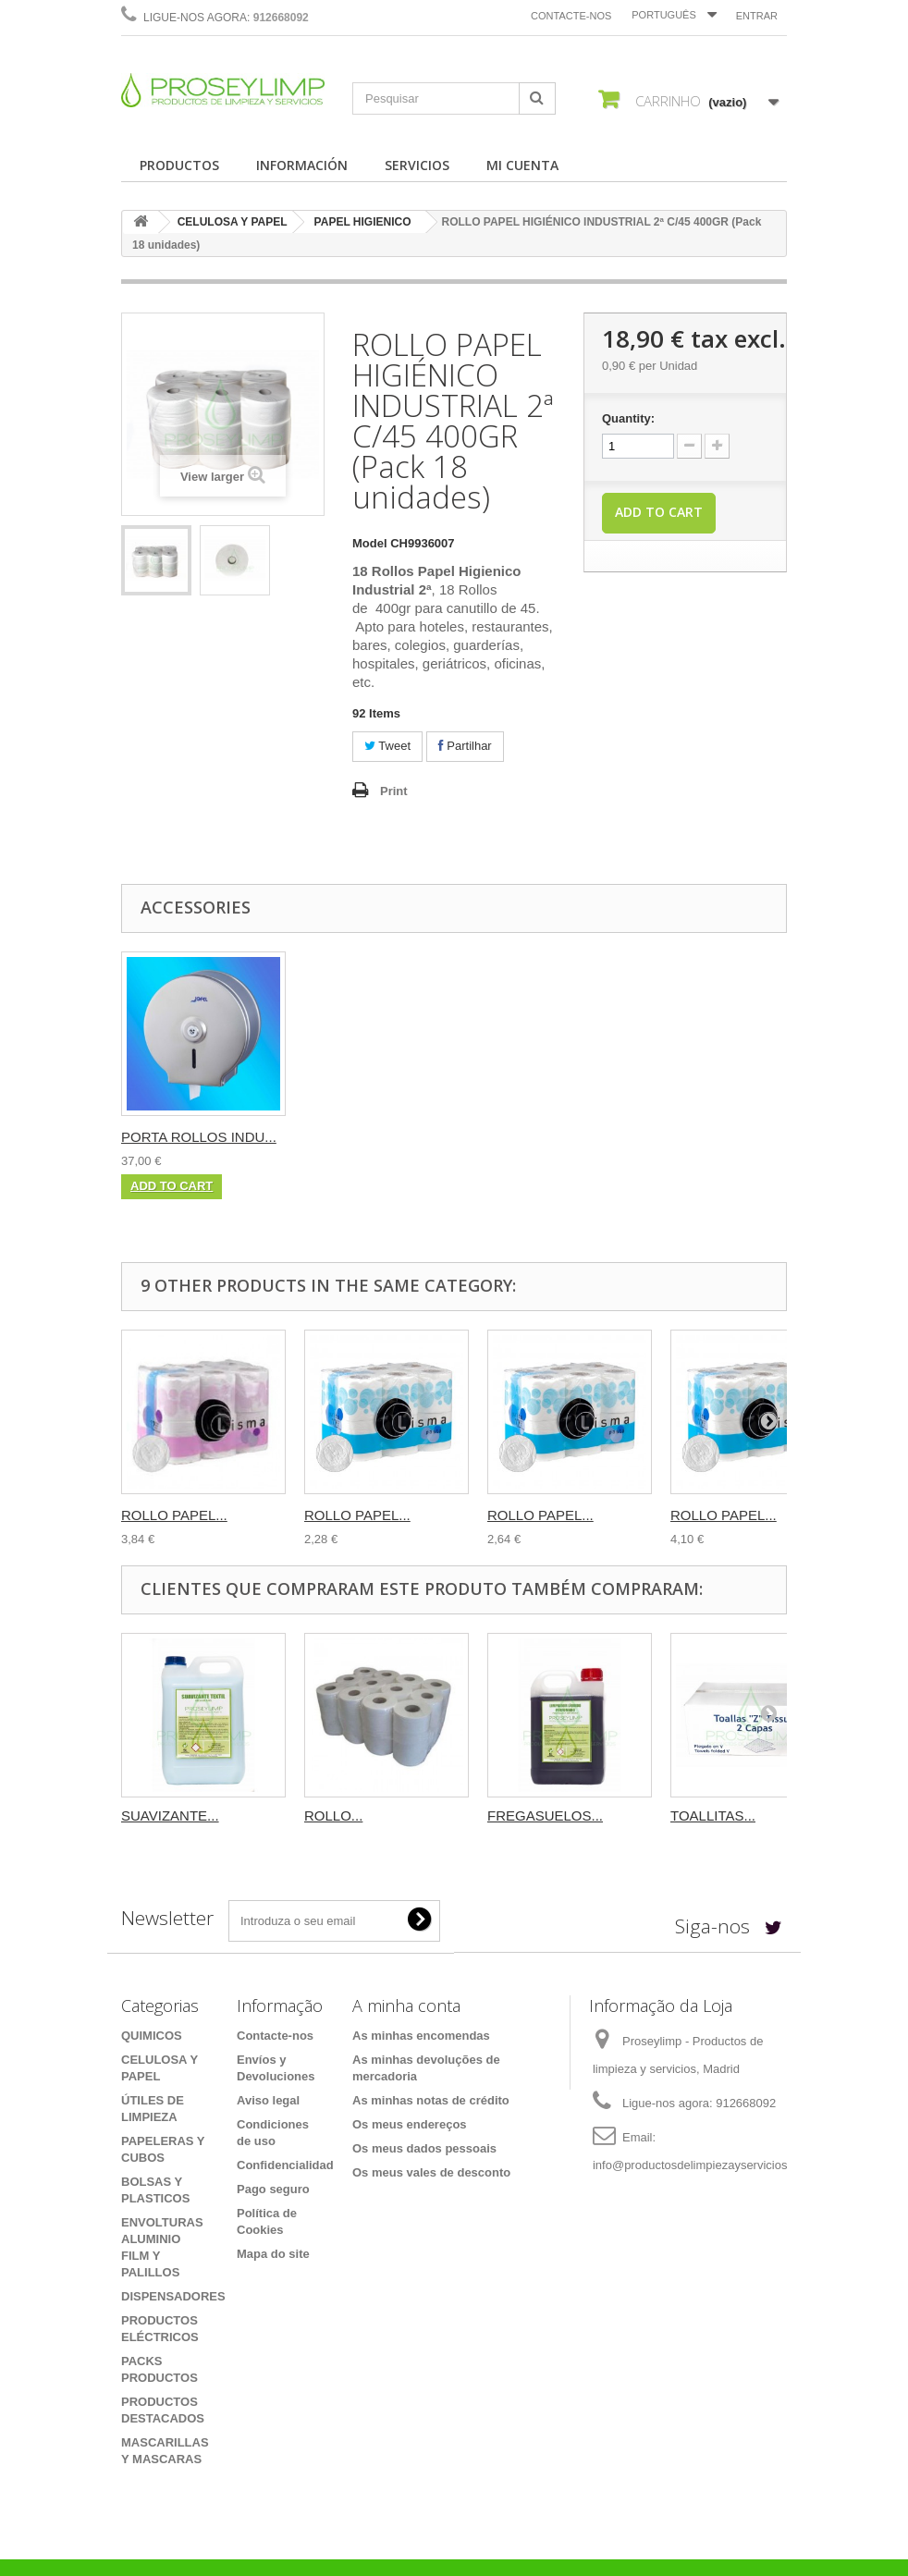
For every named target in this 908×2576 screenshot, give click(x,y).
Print (394, 791)
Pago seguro (273, 2189)
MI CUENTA (522, 165)
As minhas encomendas (421, 2035)
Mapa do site (273, 2254)
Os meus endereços (409, 2124)
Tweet (387, 746)
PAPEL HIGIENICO (362, 221)
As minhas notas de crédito (430, 2100)
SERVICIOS (417, 165)
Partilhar (465, 746)
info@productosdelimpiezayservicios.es (698, 2165)
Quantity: (628, 418)
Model (369, 543)
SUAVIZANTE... (170, 1815)
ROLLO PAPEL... (174, 1515)
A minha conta (406, 2005)
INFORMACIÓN (302, 165)
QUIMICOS (151, 2035)
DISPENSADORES (173, 2296)
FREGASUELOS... (545, 1815)
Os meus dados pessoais (424, 2148)
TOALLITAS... (712, 1815)
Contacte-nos (571, 15)
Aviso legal (268, 2100)
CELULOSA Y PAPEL (233, 221)
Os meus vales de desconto (431, 2172)
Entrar (757, 15)
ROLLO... (333, 1815)
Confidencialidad (285, 2165)
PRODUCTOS (179, 165)
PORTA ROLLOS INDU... (198, 1137)
